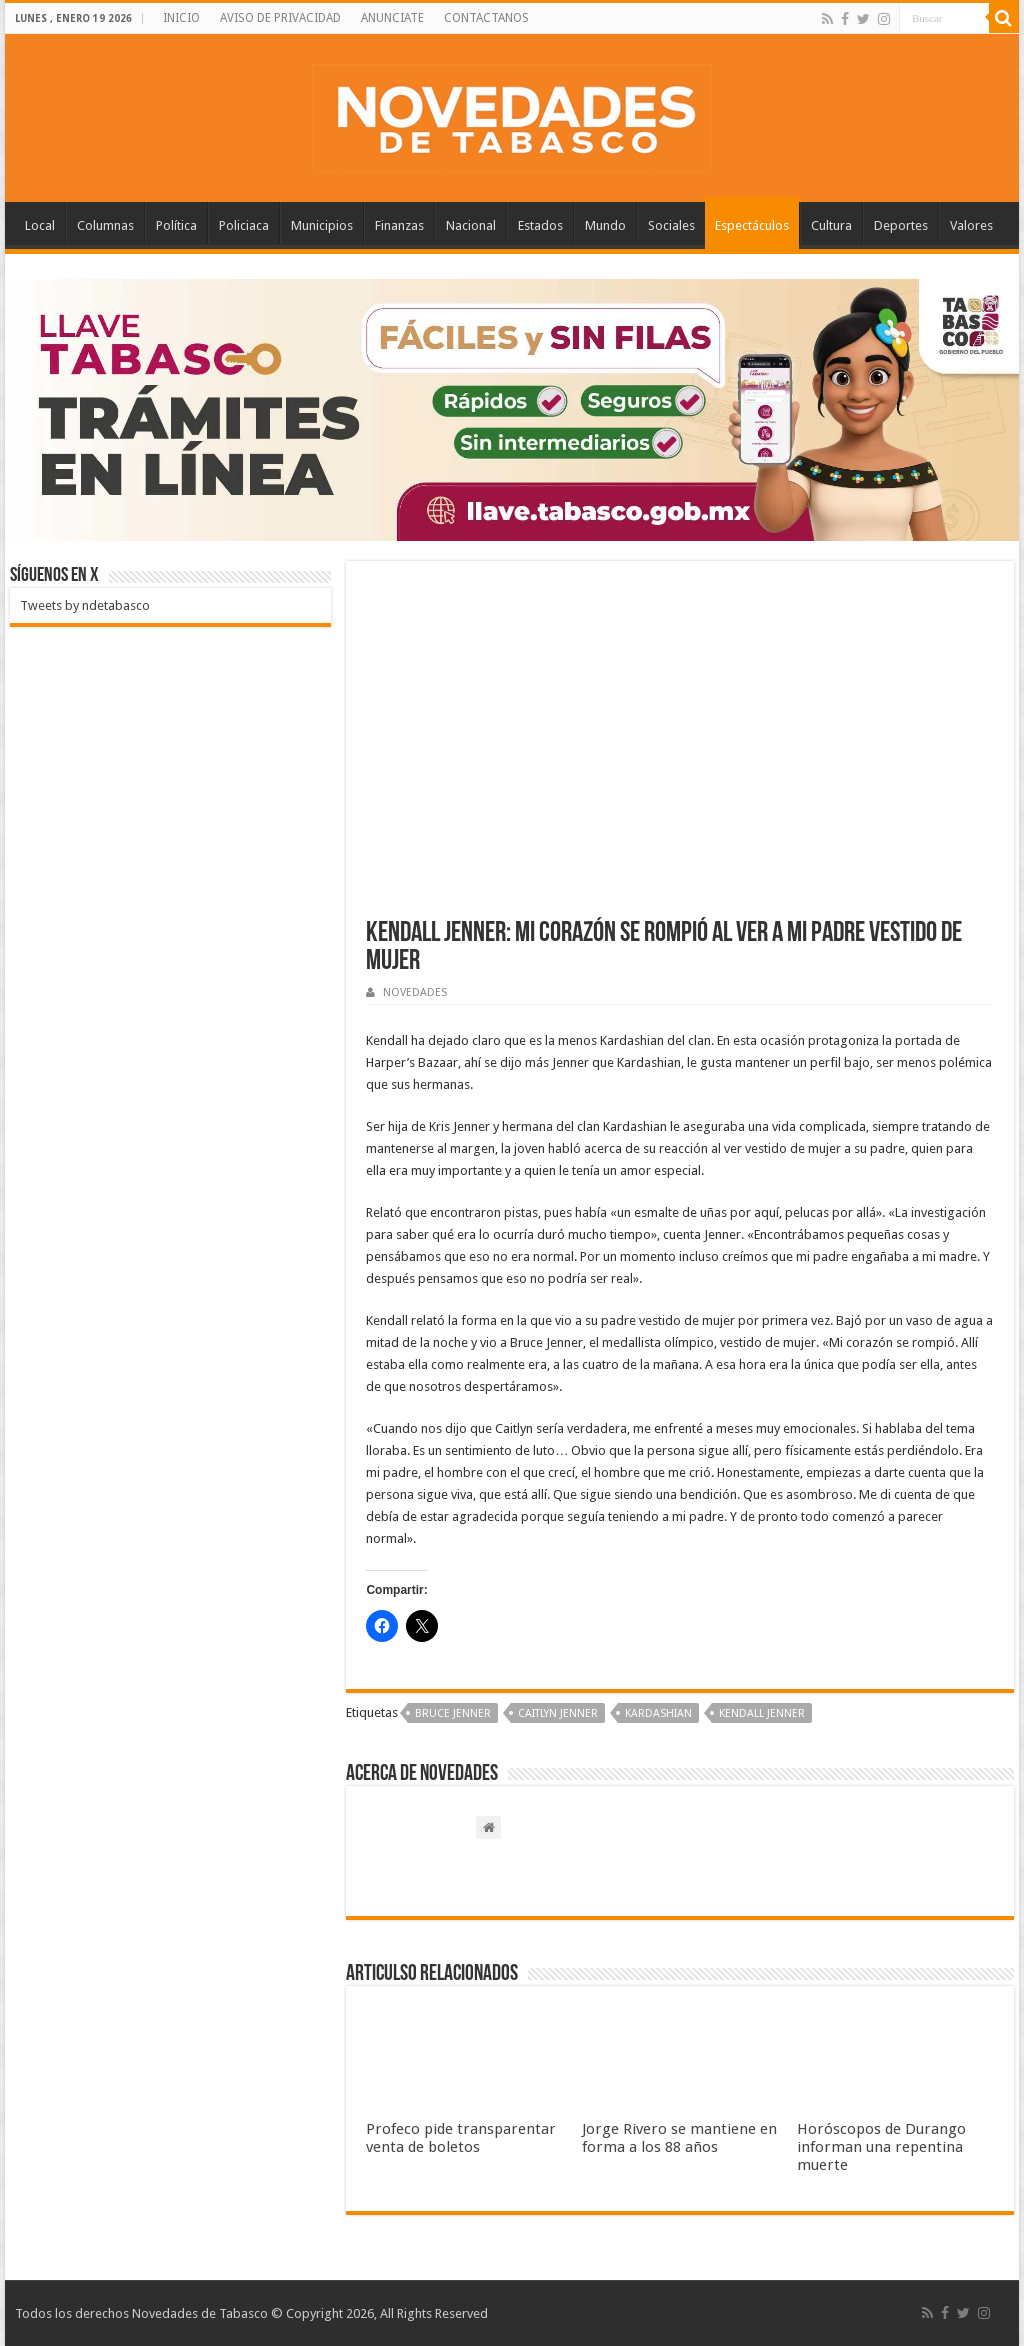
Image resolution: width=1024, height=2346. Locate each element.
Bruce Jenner (453, 1713)
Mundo (605, 225)
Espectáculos (752, 225)
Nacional (471, 225)
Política (176, 225)
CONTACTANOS (486, 18)
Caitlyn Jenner (558, 1713)
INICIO (181, 18)
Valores (971, 225)
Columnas (105, 225)
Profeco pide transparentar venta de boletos (461, 2138)
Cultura (831, 225)
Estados (540, 225)
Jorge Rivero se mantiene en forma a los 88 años (679, 2138)
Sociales (671, 225)
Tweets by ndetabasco (85, 605)
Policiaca (244, 225)
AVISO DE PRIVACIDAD (280, 18)
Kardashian (658, 1713)
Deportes (901, 225)
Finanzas (399, 225)
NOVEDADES (415, 992)
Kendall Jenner (762, 1713)
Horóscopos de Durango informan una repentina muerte (881, 2147)
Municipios (322, 225)
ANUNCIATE (392, 18)
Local (40, 225)
